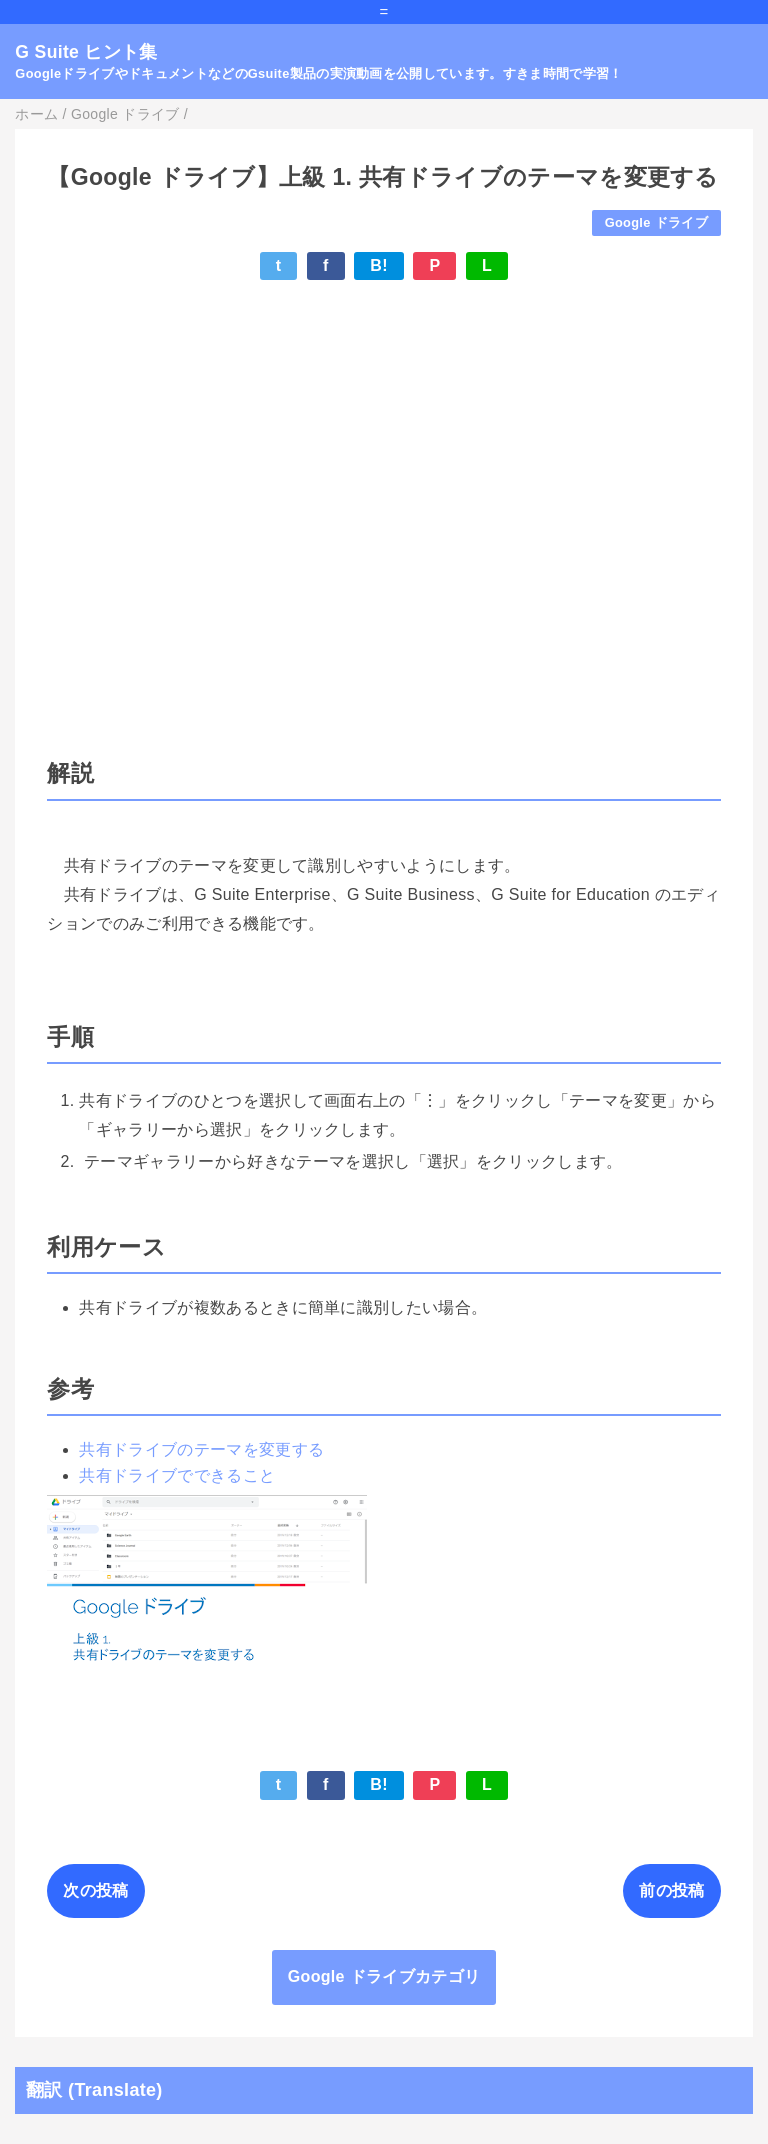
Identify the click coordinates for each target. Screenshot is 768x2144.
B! (379, 265)
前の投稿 (671, 1890)
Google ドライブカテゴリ (384, 1976)
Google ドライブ (656, 222)
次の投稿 (95, 1890)
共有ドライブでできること (177, 1475)
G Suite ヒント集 (86, 52)
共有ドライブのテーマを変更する (201, 1449)
